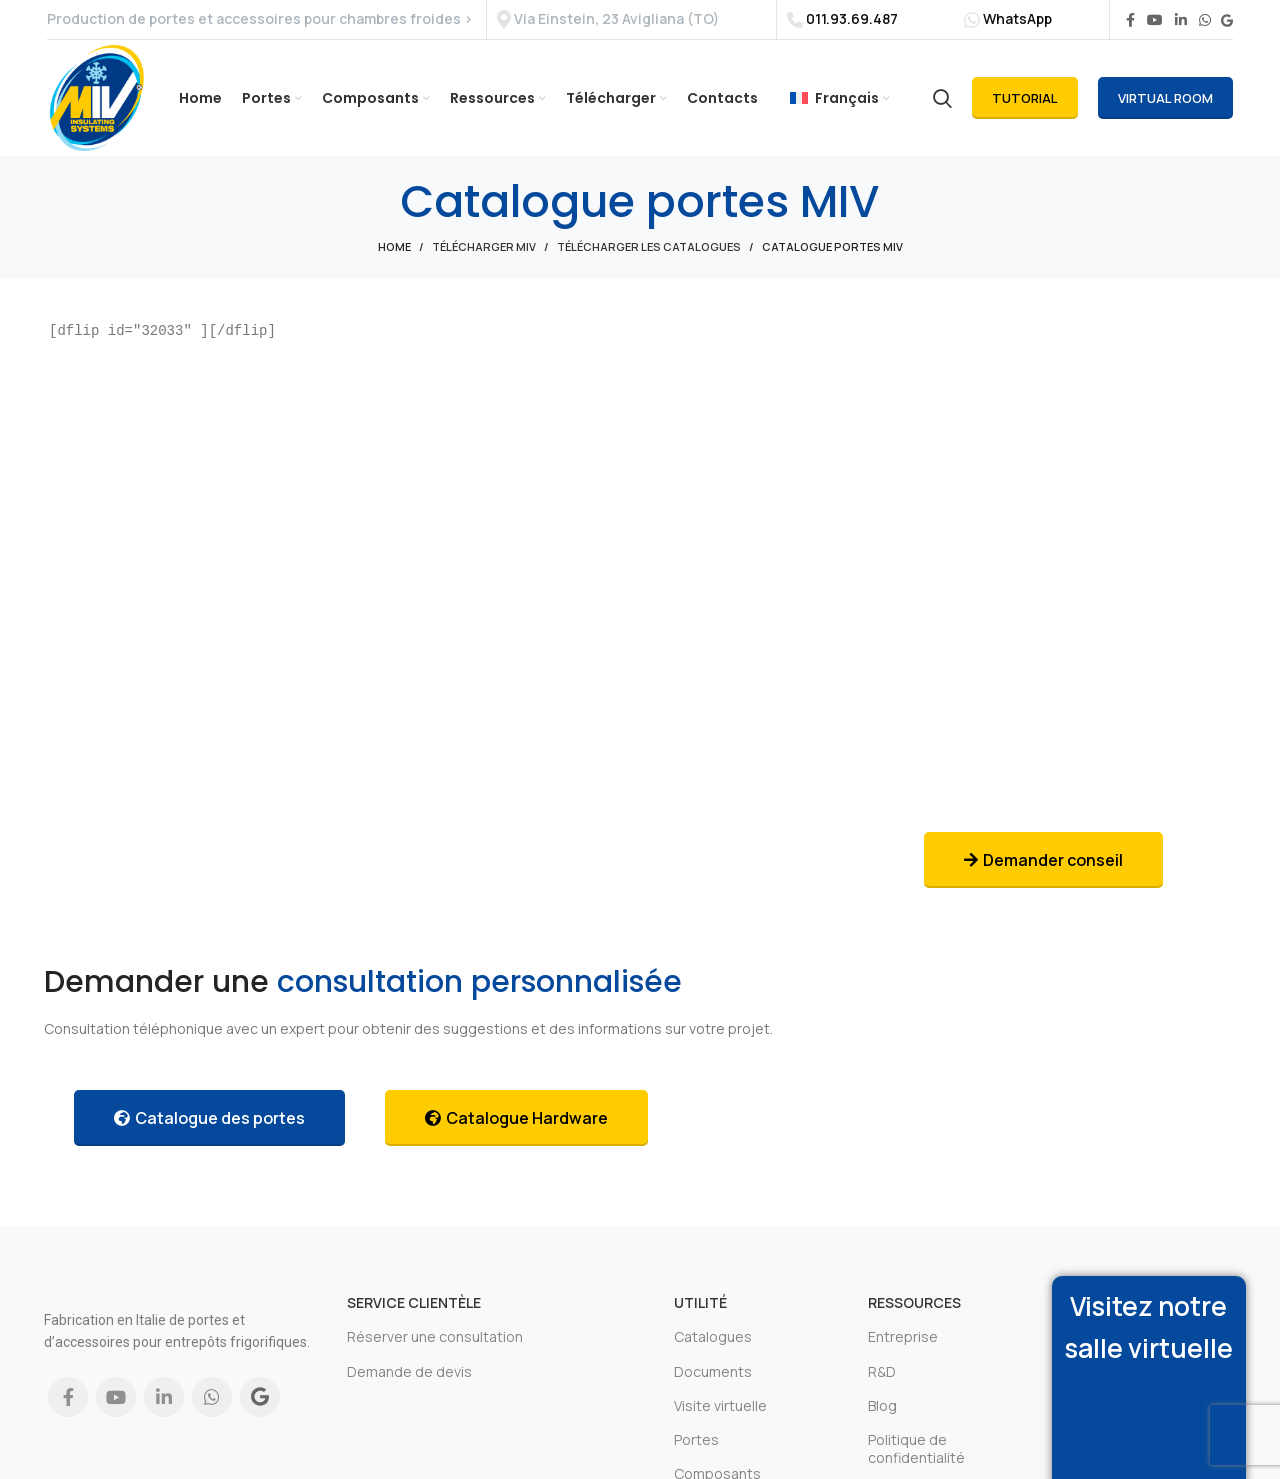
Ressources (914, 1320)
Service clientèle (414, 1320)
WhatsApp (1017, 19)
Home (394, 264)
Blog (882, 1422)
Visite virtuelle (720, 1422)
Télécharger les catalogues (649, 264)
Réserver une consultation (435, 1354)
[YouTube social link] (1155, 22)
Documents (713, 1388)
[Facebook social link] (1130, 22)
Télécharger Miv (484, 264)
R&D (882, 1388)
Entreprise (903, 1354)
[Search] (942, 109)
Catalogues (713, 1354)
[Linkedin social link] (1181, 22)
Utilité (700, 1320)
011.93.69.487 (852, 20)
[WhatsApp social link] (1205, 22)
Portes (696, 1457)
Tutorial (1025, 109)
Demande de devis (409, 1388)
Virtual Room (1165, 109)
